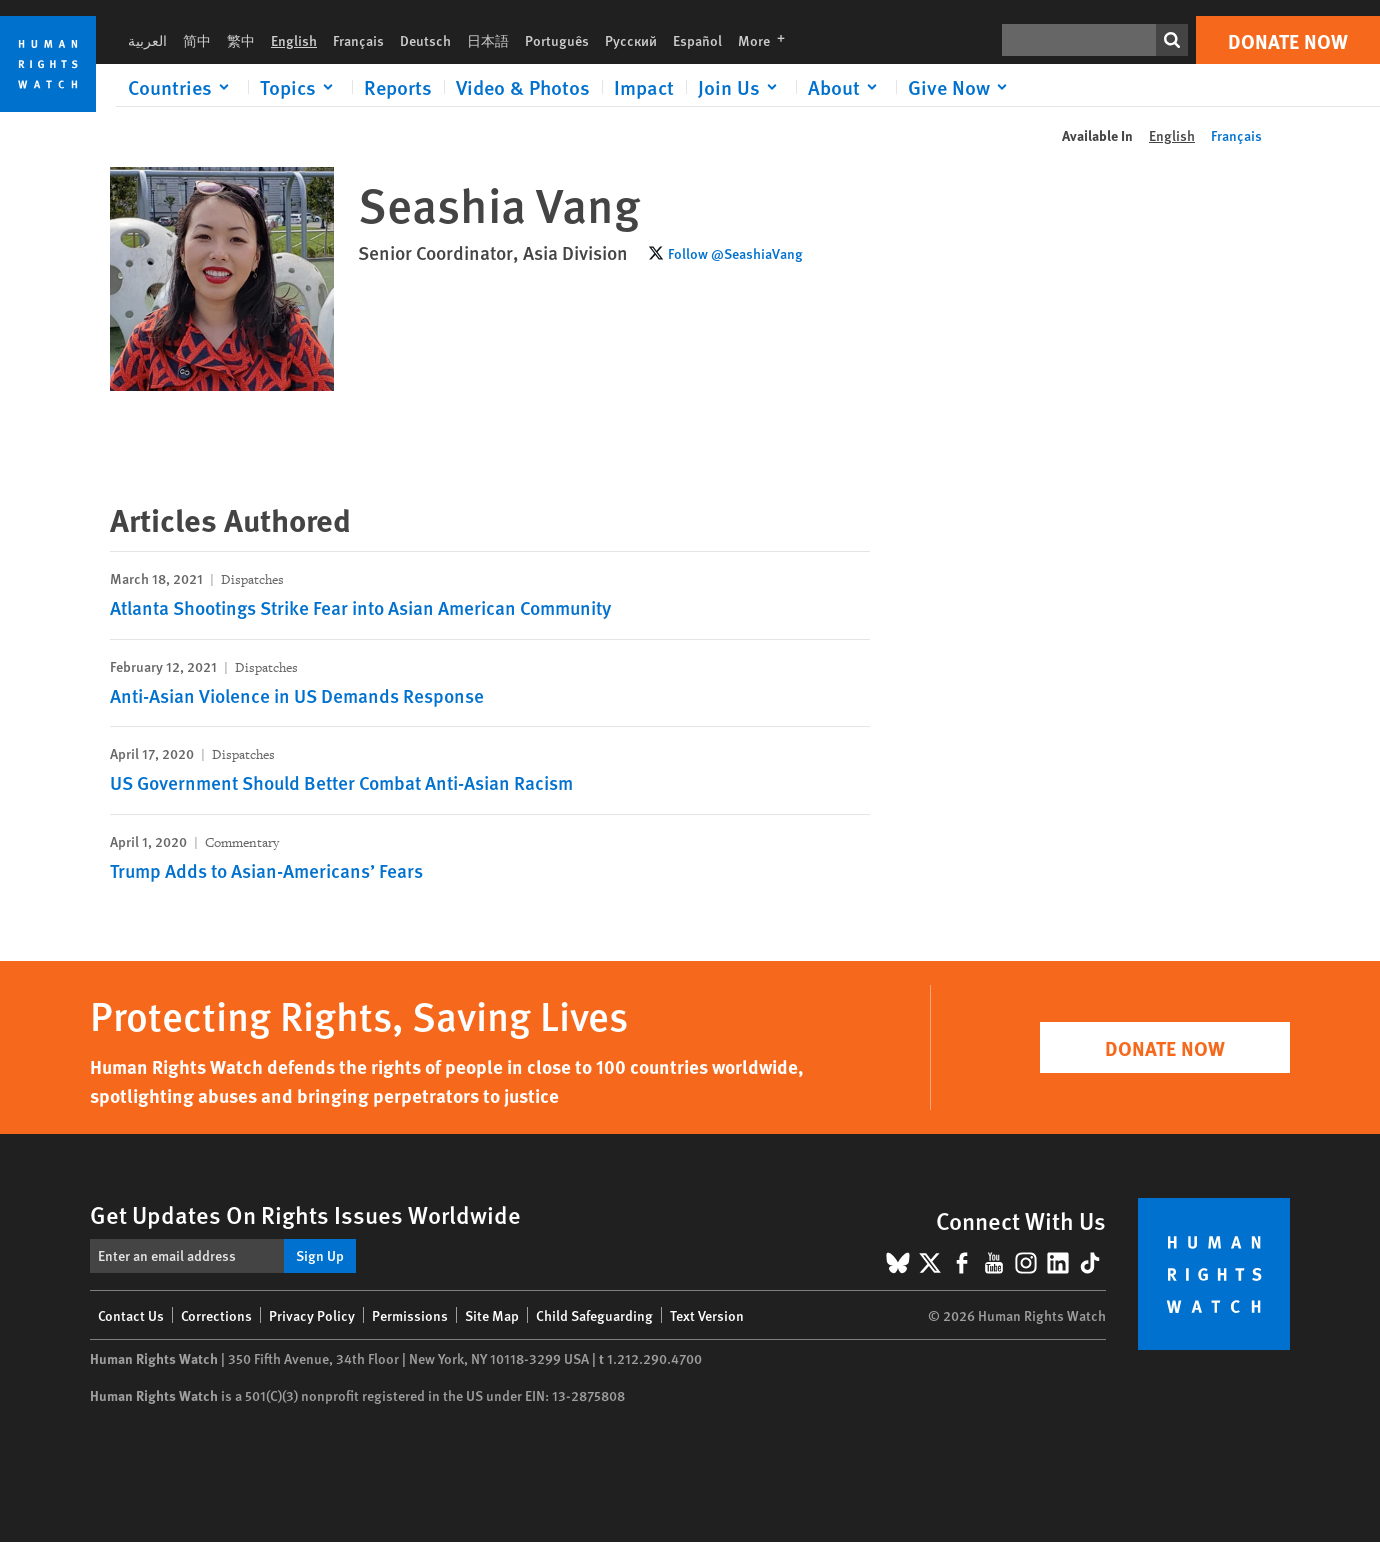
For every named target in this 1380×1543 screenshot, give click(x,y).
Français (358, 40)
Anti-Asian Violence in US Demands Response (297, 695)
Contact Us (131, 1315)
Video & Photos (523, 87)
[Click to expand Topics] (300, 87)
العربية (147, 40)
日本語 (488, 40)
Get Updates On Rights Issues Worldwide (305, 1214)
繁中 (241, 40)
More (767, 40)
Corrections (216, 1315)
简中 (197, 40)
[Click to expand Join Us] (741, 87)
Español (697, 40)
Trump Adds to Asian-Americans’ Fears (266, 870)
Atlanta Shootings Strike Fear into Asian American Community (360, 607)
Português (557, 40)
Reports (398, 87)
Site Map (492, 1315)
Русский (631, 40)
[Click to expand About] (846, 87)
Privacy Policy (312, 1315)
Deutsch (425, 40)
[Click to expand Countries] (182, 87)
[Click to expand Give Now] (961, 87)
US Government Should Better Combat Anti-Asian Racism (341, 782)
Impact (644, 87)
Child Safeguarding (594, 1315)
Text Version (707, 1315)
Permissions (410, 1315)
